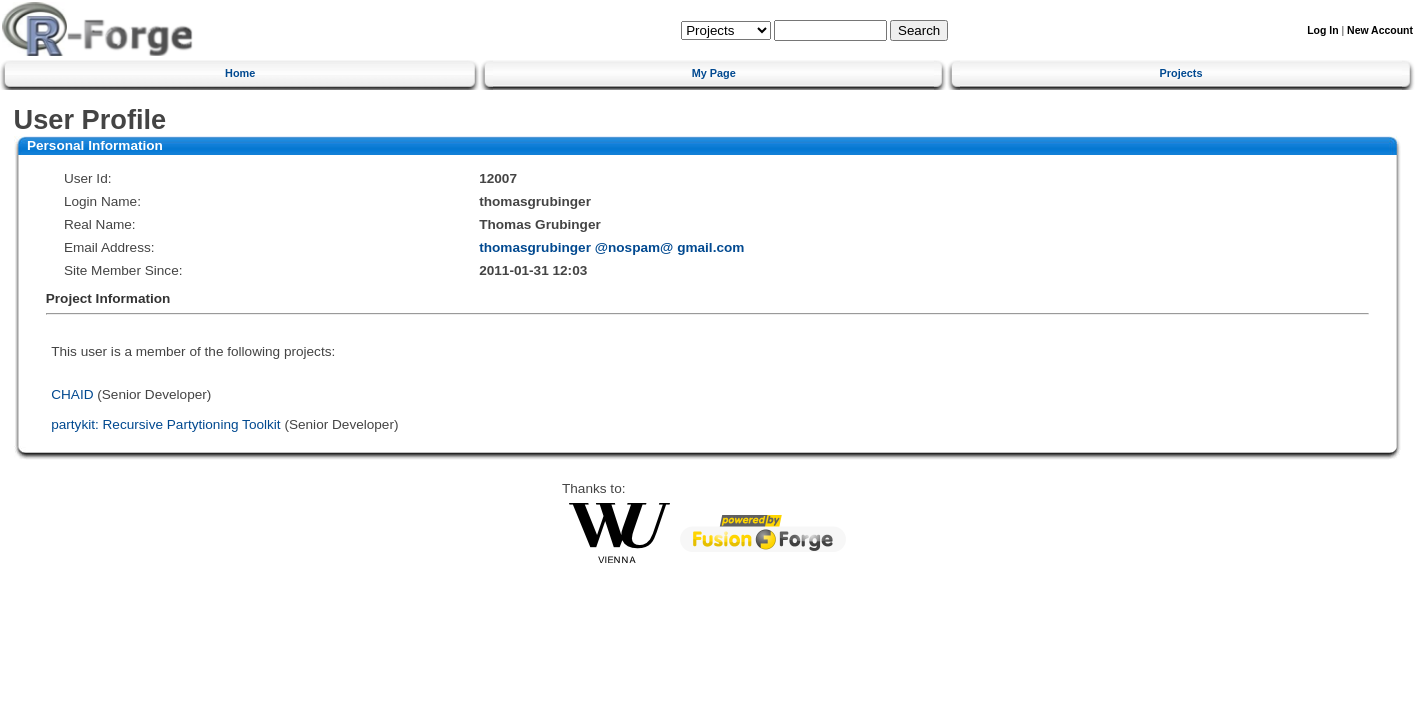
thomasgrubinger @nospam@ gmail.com (611, 247)
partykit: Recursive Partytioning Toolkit (165, 424)
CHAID (72, 394)
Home (240, 73)
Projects (1181, 73)
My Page (714, 73)
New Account (1380, 30)
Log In (1322, 30)
